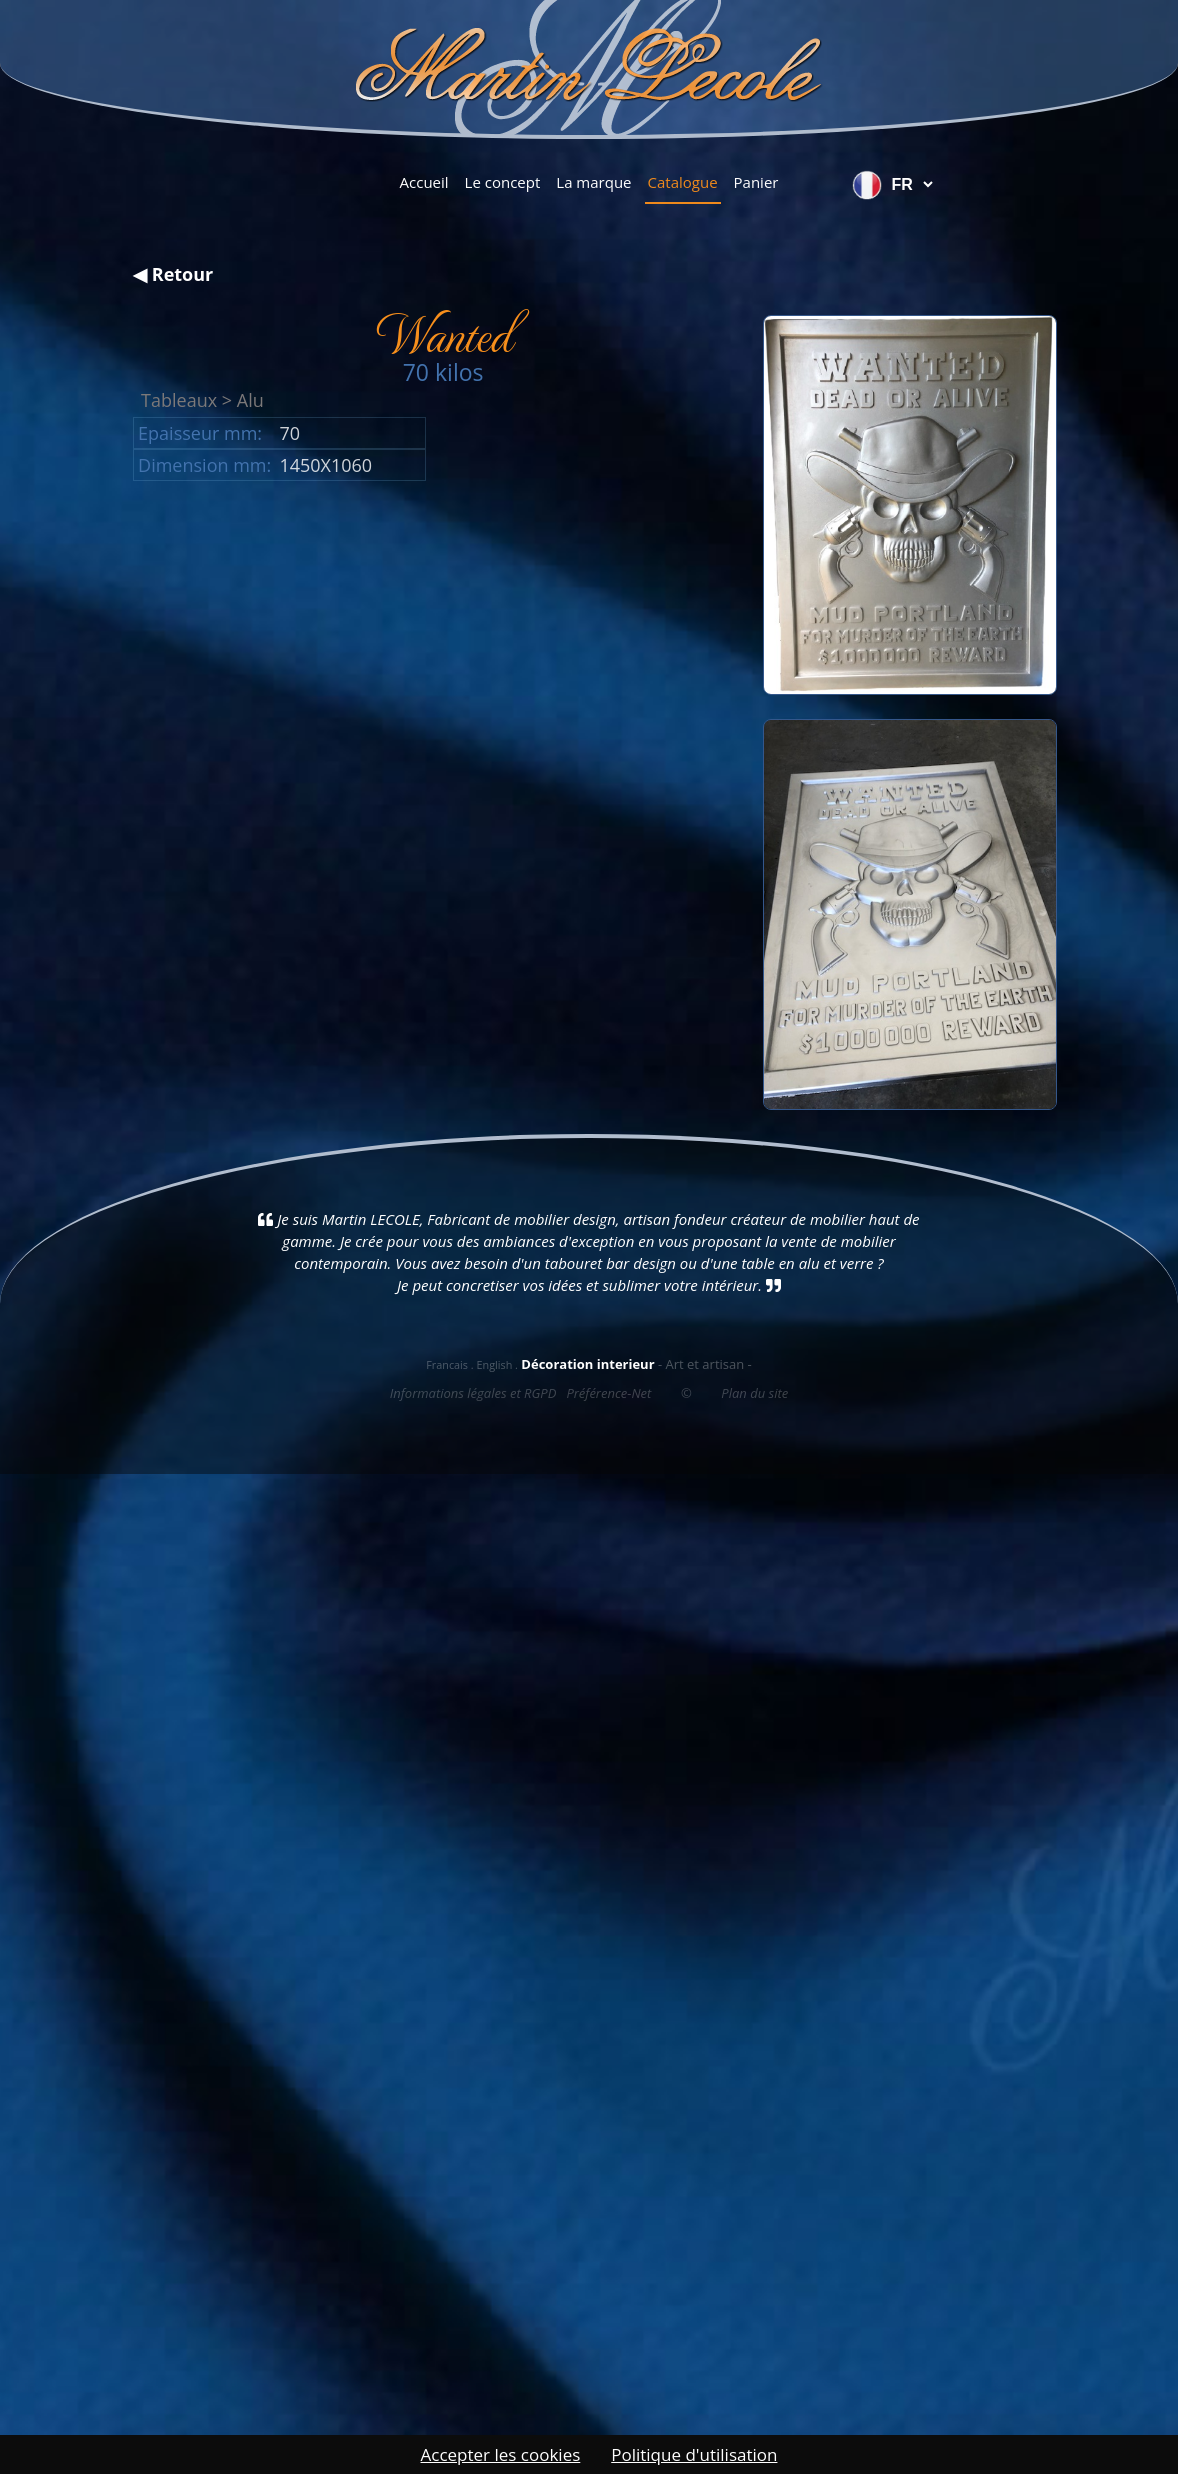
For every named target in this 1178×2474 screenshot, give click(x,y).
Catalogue (683, 182)
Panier (756, 182)
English (494, 1364)
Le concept (503, 182)
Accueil (424, 182)
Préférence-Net (608, 1393)
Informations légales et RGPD (473, 1393)
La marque (593, 182)
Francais (447, 1364)
